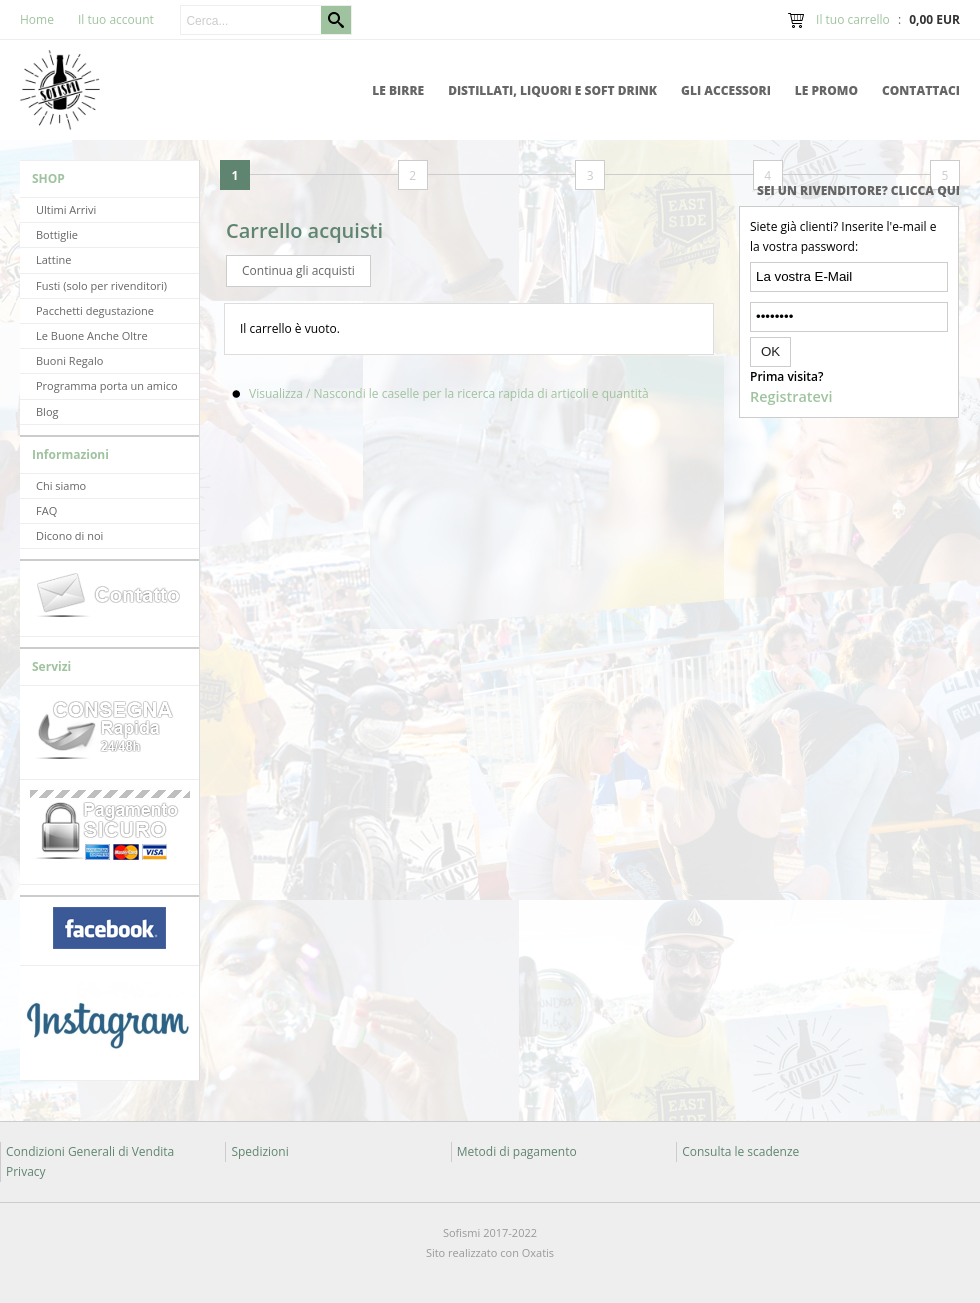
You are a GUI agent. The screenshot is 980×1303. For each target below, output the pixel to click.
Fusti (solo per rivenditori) (101, 285)
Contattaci (921, 90)
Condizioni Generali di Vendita (90, 1151)
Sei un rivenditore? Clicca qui (858, 190)
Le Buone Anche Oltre (92, 335)
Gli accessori (726, 90)
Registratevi (791, 396)
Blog (47, 411)
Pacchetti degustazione (95, 310)
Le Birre (398, 90)
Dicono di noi (69, 535)
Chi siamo (61, 485)
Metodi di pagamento (517, 1151)
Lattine (53, 259)
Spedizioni (259, 1151)
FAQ (46, 510)
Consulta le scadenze (740, 1151)
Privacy (26, 1171)
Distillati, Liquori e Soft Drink (552, 90)
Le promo (826, 90)
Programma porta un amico (107, 385)
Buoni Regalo (69, 360)
